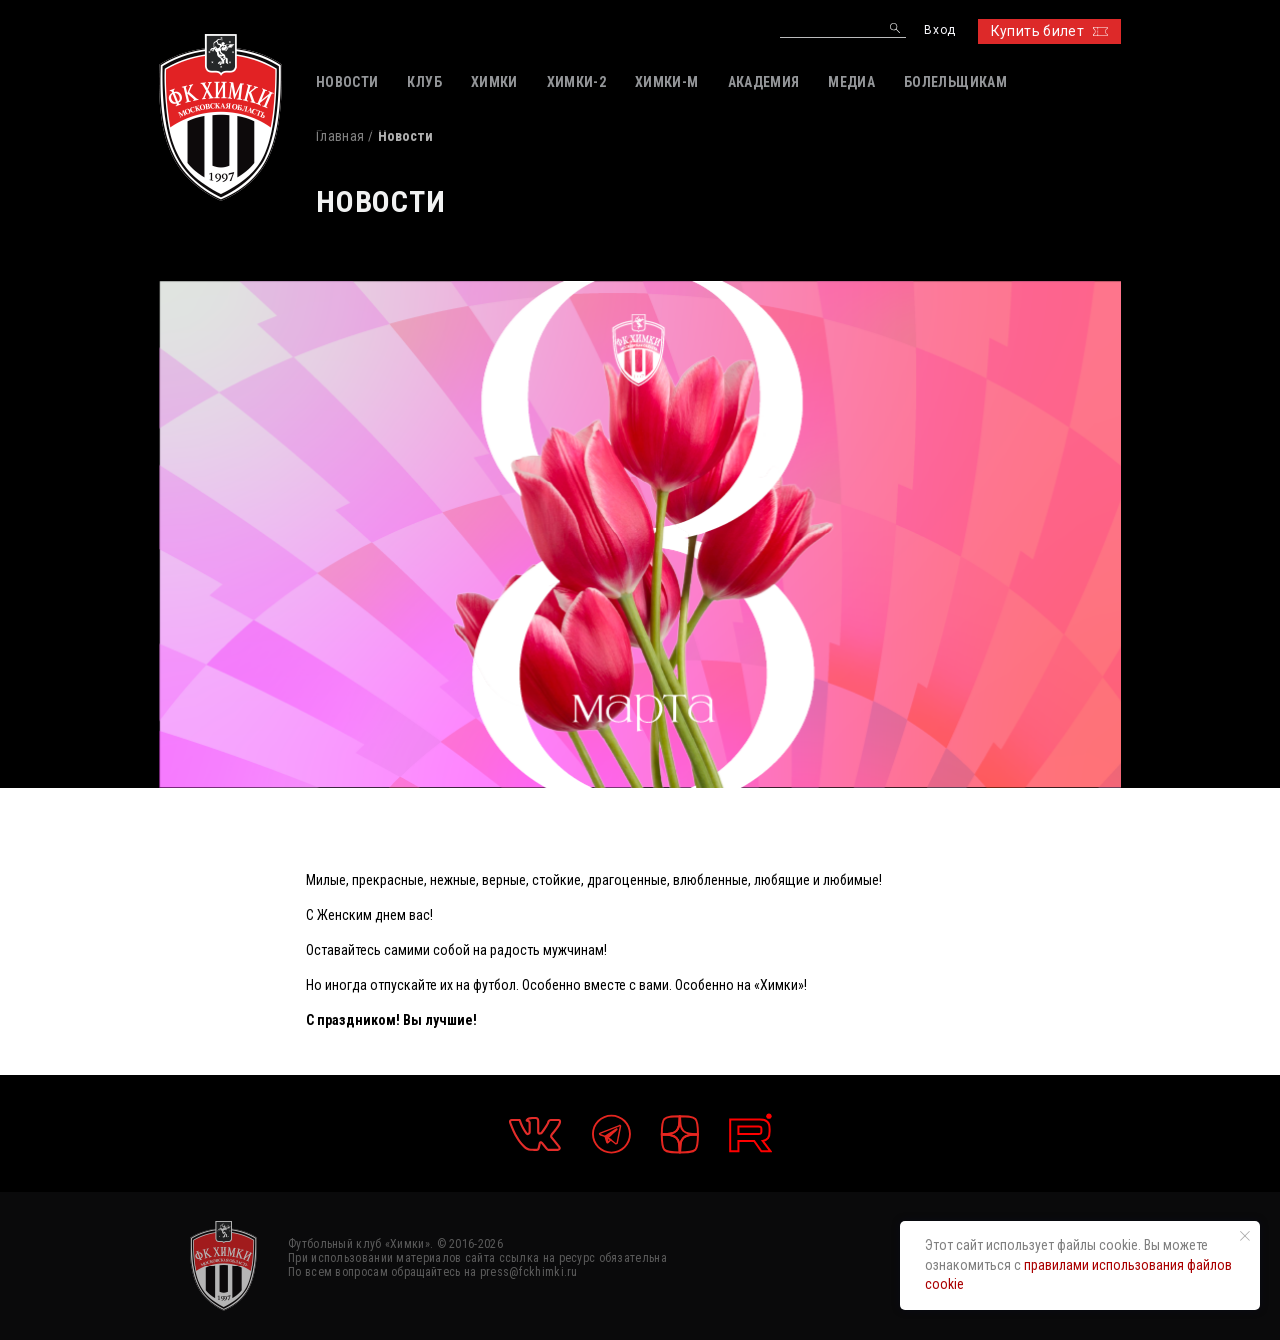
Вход (939, 30)
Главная (340, 136)
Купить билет (1049, 31)
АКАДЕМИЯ (764, 82)
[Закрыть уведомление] (1245, 1236)
